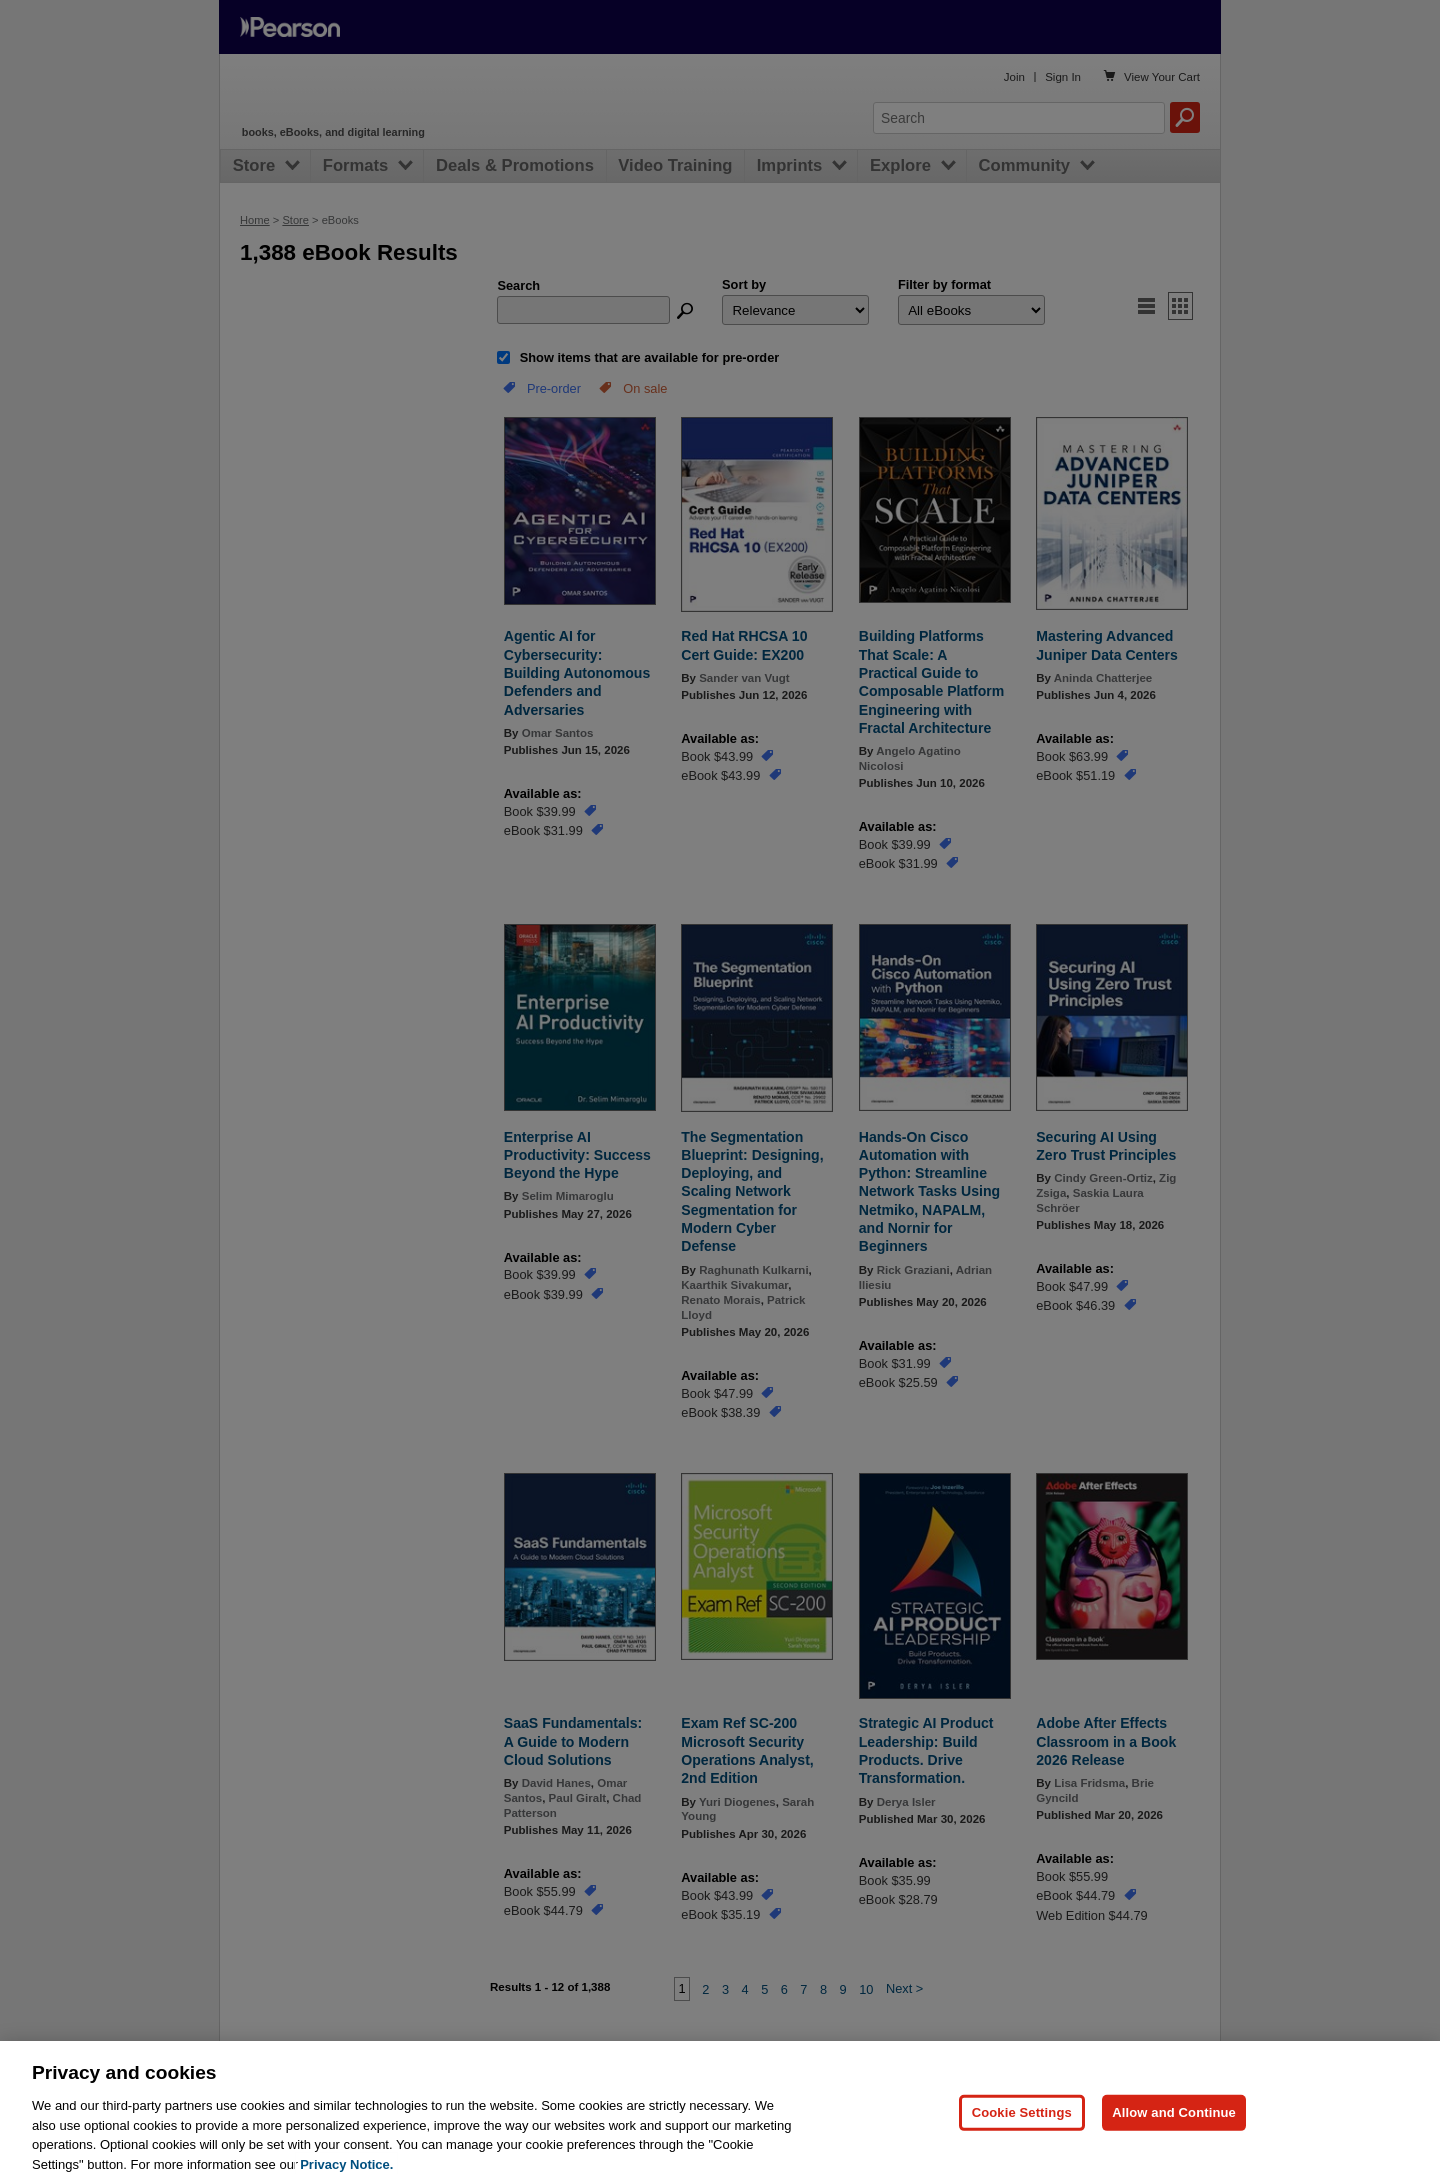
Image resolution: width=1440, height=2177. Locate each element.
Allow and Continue (1174, 2136)
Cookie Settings (1022, 2136)
